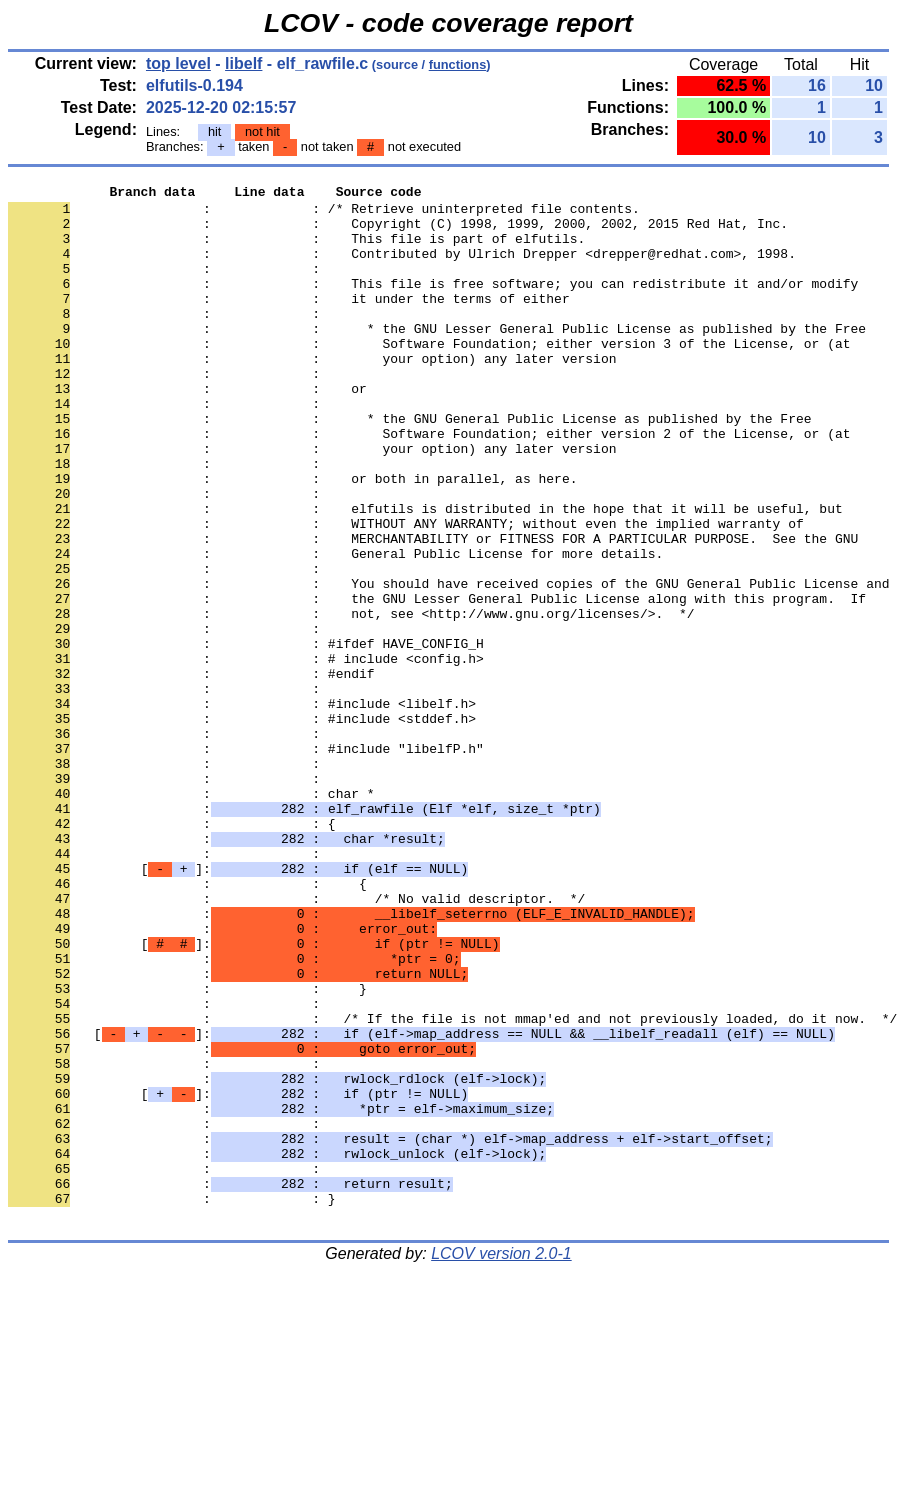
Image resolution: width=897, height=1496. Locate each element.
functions (458, 64)
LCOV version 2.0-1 (501, 1460)
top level (178, 63)
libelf (243, 63)
